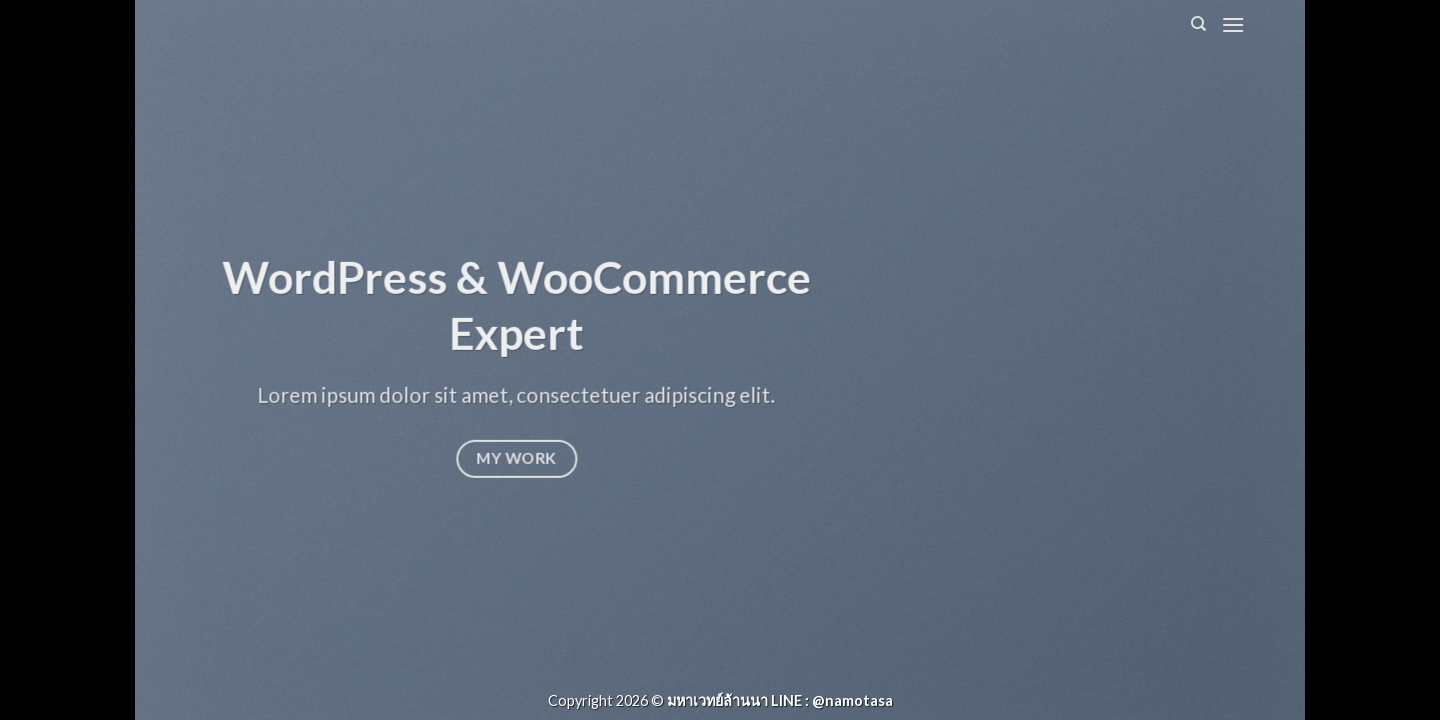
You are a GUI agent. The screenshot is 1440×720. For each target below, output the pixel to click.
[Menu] (1233, 24)
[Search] (1198, 24)
